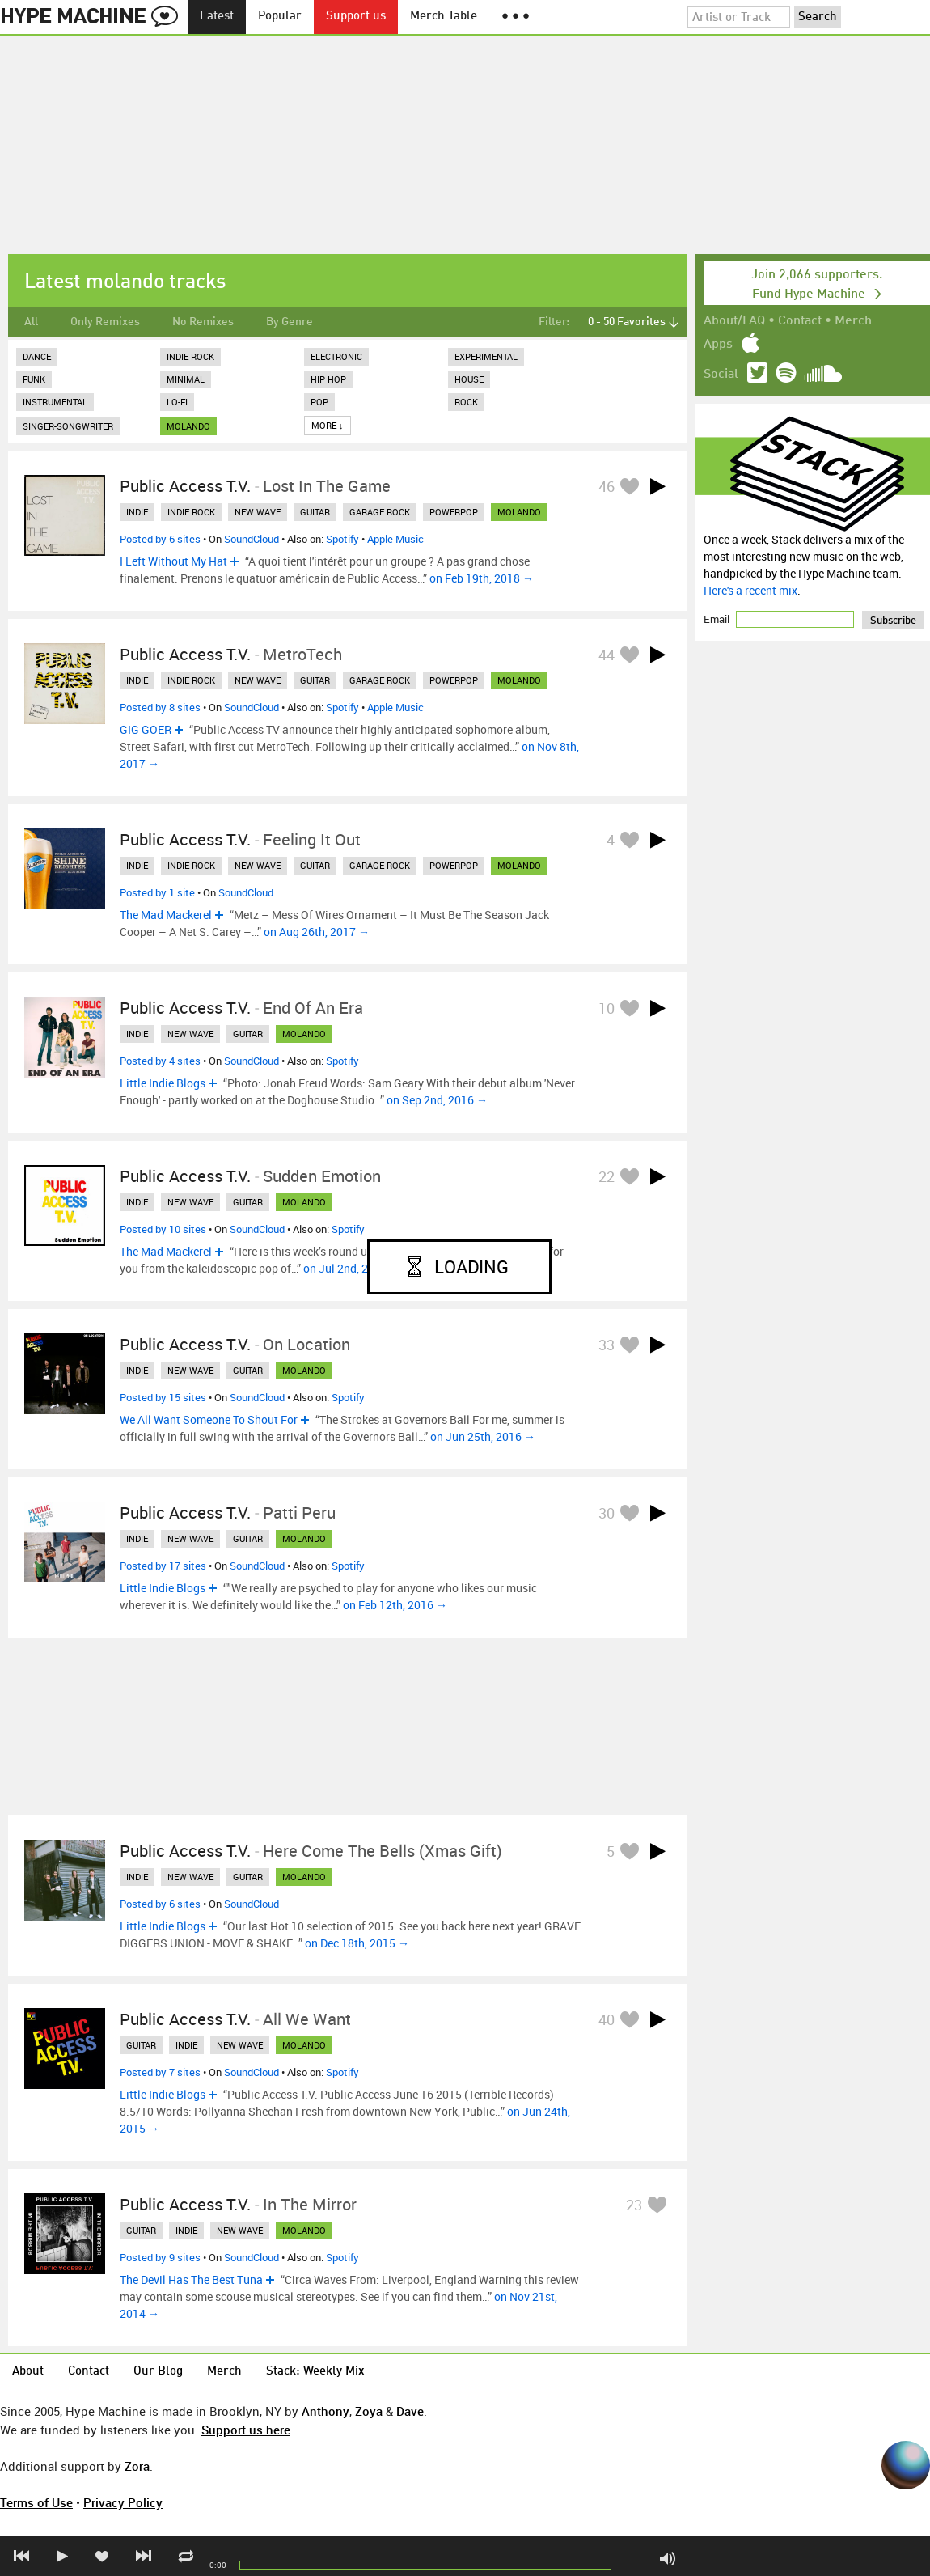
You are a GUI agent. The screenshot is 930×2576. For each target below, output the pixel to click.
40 (606, 2019)
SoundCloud (251, 539)
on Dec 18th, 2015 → (357, 1943)
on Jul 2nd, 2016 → (352, 1268)
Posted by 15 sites (163, 1397)
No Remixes (203, 322)
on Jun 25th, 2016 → (482, 1436)
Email (718, 619)
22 (606, 1176)
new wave (258, 512)
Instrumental (55, 402)
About (28, 2372)
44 (606, 654)
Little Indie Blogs (162, 1083)
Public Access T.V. (185, 486)
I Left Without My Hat (173, 561)
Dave (410, 2411)
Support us (356, 17)
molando (188, 426)
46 (606, 486)
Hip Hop (328, 379)
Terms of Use (36, 2502)
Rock (466, 402)
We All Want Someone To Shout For (209, 1419)
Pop (319, 402)
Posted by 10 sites (163, 1229)
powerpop (453, 512)
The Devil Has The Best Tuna (191, 2279)
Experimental (486, 356)
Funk (34, 379)
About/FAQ (734, 321)
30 (606, 1513)
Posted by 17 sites (163, 1565)
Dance (37, 356)
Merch (853, 321)
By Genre (289, 322)
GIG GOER (145, 729)
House (469, 379)
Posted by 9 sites (160, 2257)
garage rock (379, 512)
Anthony (325, 2411)
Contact (800, 321)
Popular (280, 17)
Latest (217, 17)
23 (634, 2204)
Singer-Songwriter (68, 426)
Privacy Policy (123, 2502)
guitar (315, 512)
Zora (137, 2466)
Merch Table (443, 17)
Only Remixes (105, 322)
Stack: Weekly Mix (315, 2372)
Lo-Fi (177, 402)
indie (137, 512)
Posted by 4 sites (160, 1060)
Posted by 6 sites (160, 539)
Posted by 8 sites (160, 707)
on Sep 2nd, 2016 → (437, 1100)
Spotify (342, 539)
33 (606, 1344)
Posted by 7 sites (160, 2072)
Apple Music (395, 539)
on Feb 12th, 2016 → (395, 1604)
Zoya (369, 2411)
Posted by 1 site (157, 892)
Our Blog (158, 2372)
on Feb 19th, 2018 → (481, 578)
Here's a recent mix (750, 590)
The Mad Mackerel (166, 914)
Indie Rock (190, 356)
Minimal (186, 379)
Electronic (336, 356)
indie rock (191, 512)
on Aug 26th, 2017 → (317, 931)
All (31, 322)
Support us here (245, 2429)
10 (606, 1008)
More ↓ (327, 425)
